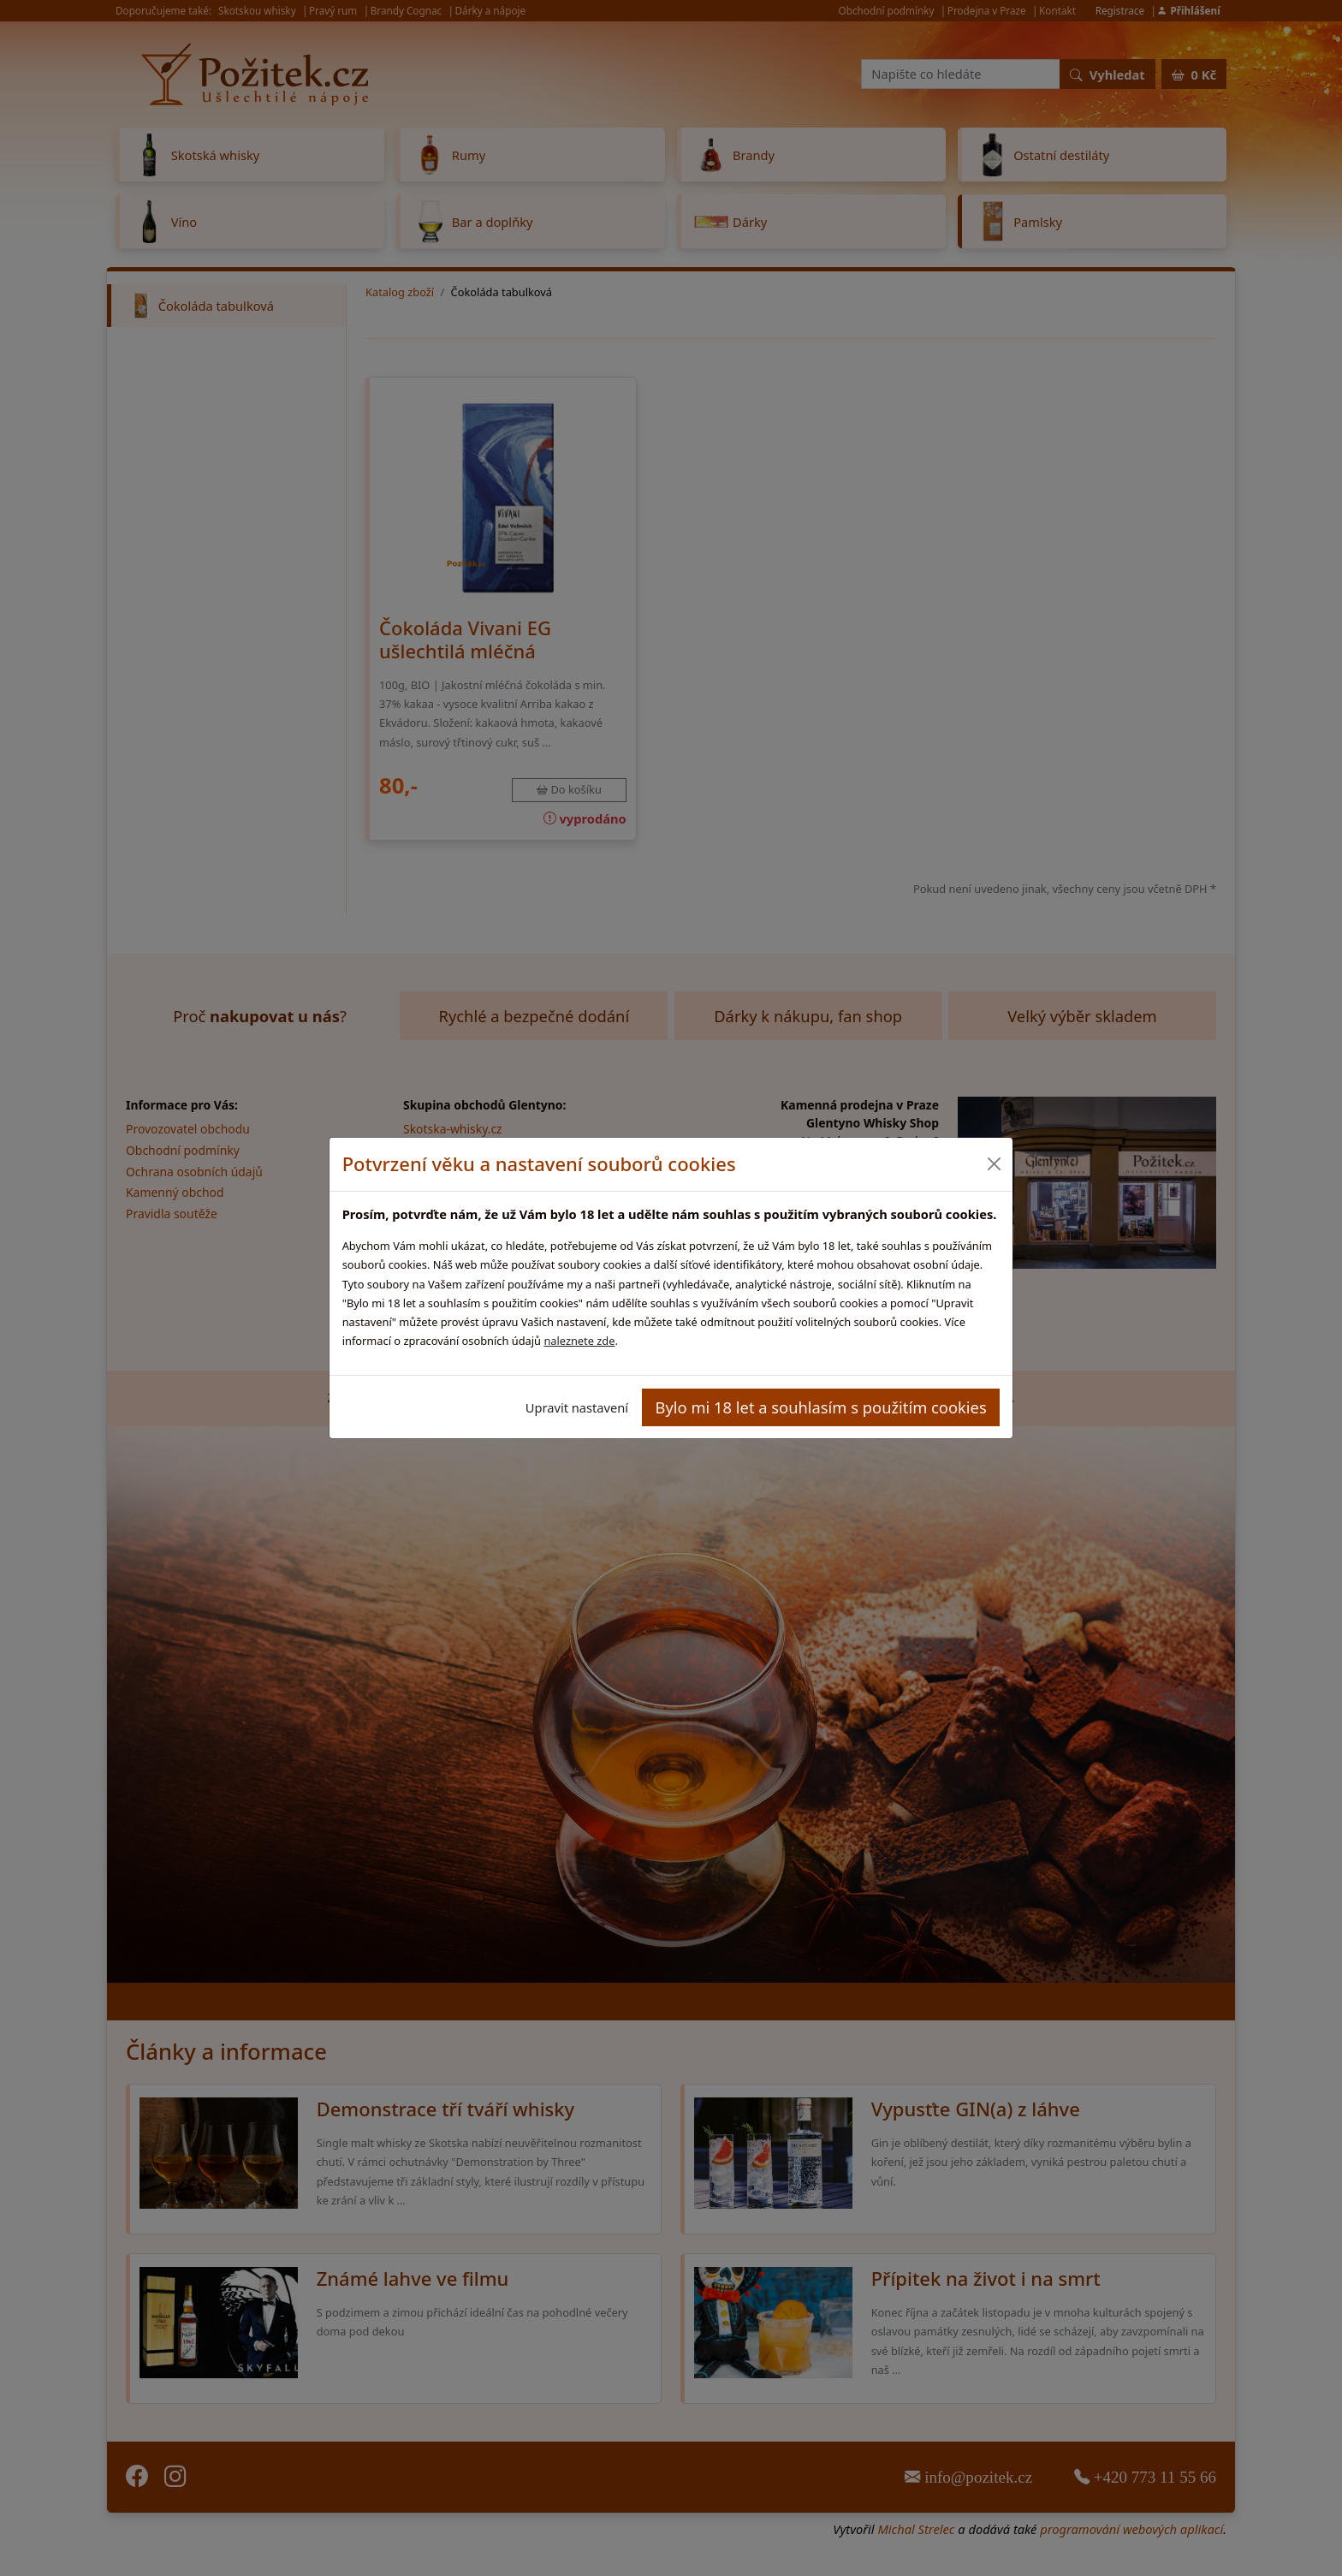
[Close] (993, 1163)
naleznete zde (579, 1340)
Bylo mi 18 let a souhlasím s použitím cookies (821, 1407)
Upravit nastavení (577, 1407)
